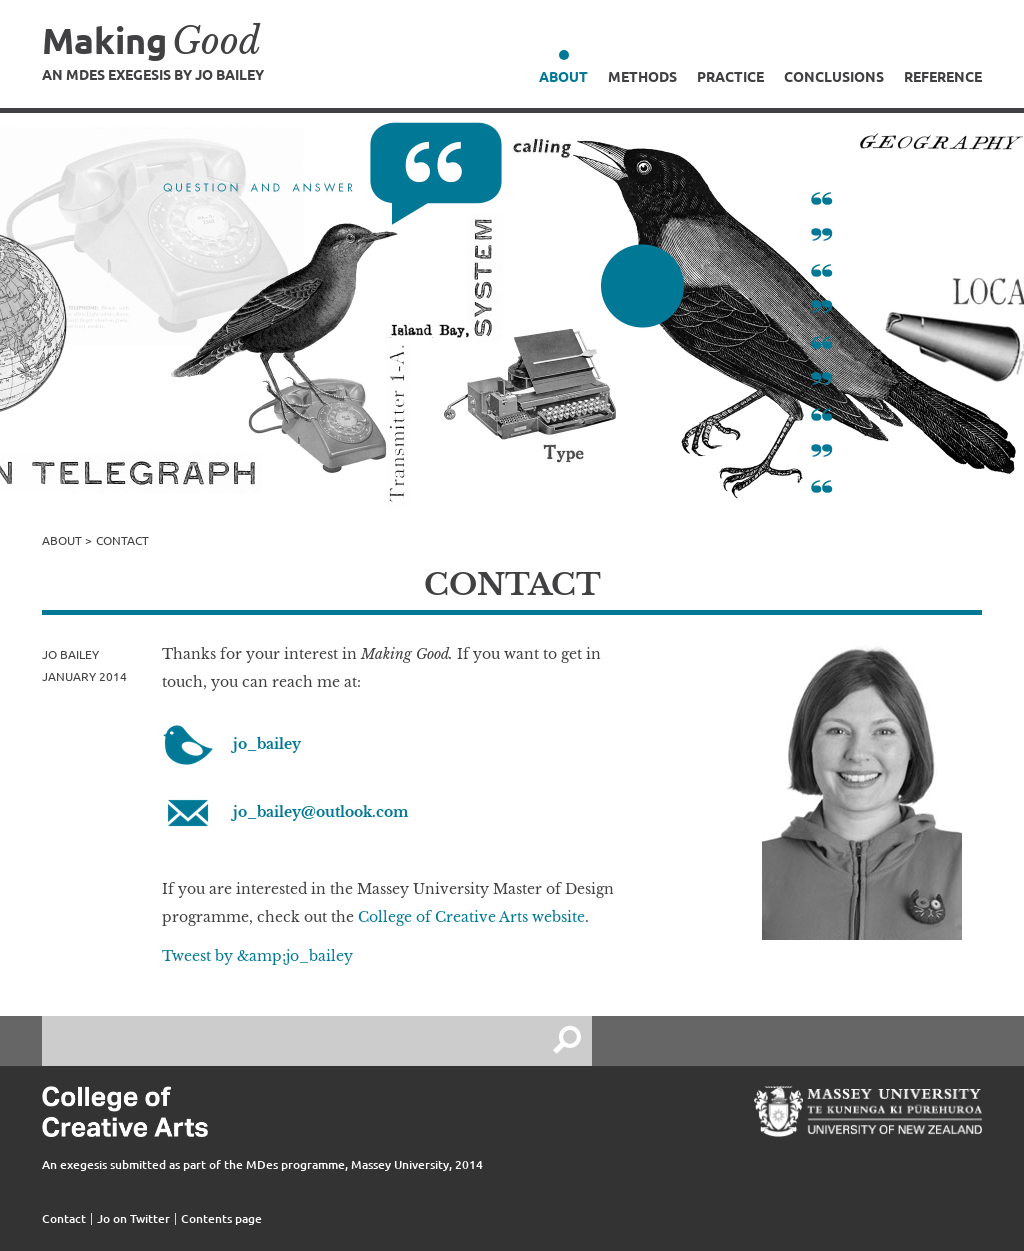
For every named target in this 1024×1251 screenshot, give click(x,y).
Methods (642, 76)
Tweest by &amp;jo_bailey (257, 956)
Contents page (221, 1218)
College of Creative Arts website (471, 917)
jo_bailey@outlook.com (320, 812)
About (563, 76)
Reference (943, 76)
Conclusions (834, 76)
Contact (64, 1218)
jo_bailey (267, 744)
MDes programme (295, 1164)
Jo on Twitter (133, 1218)
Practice (730, 76)
